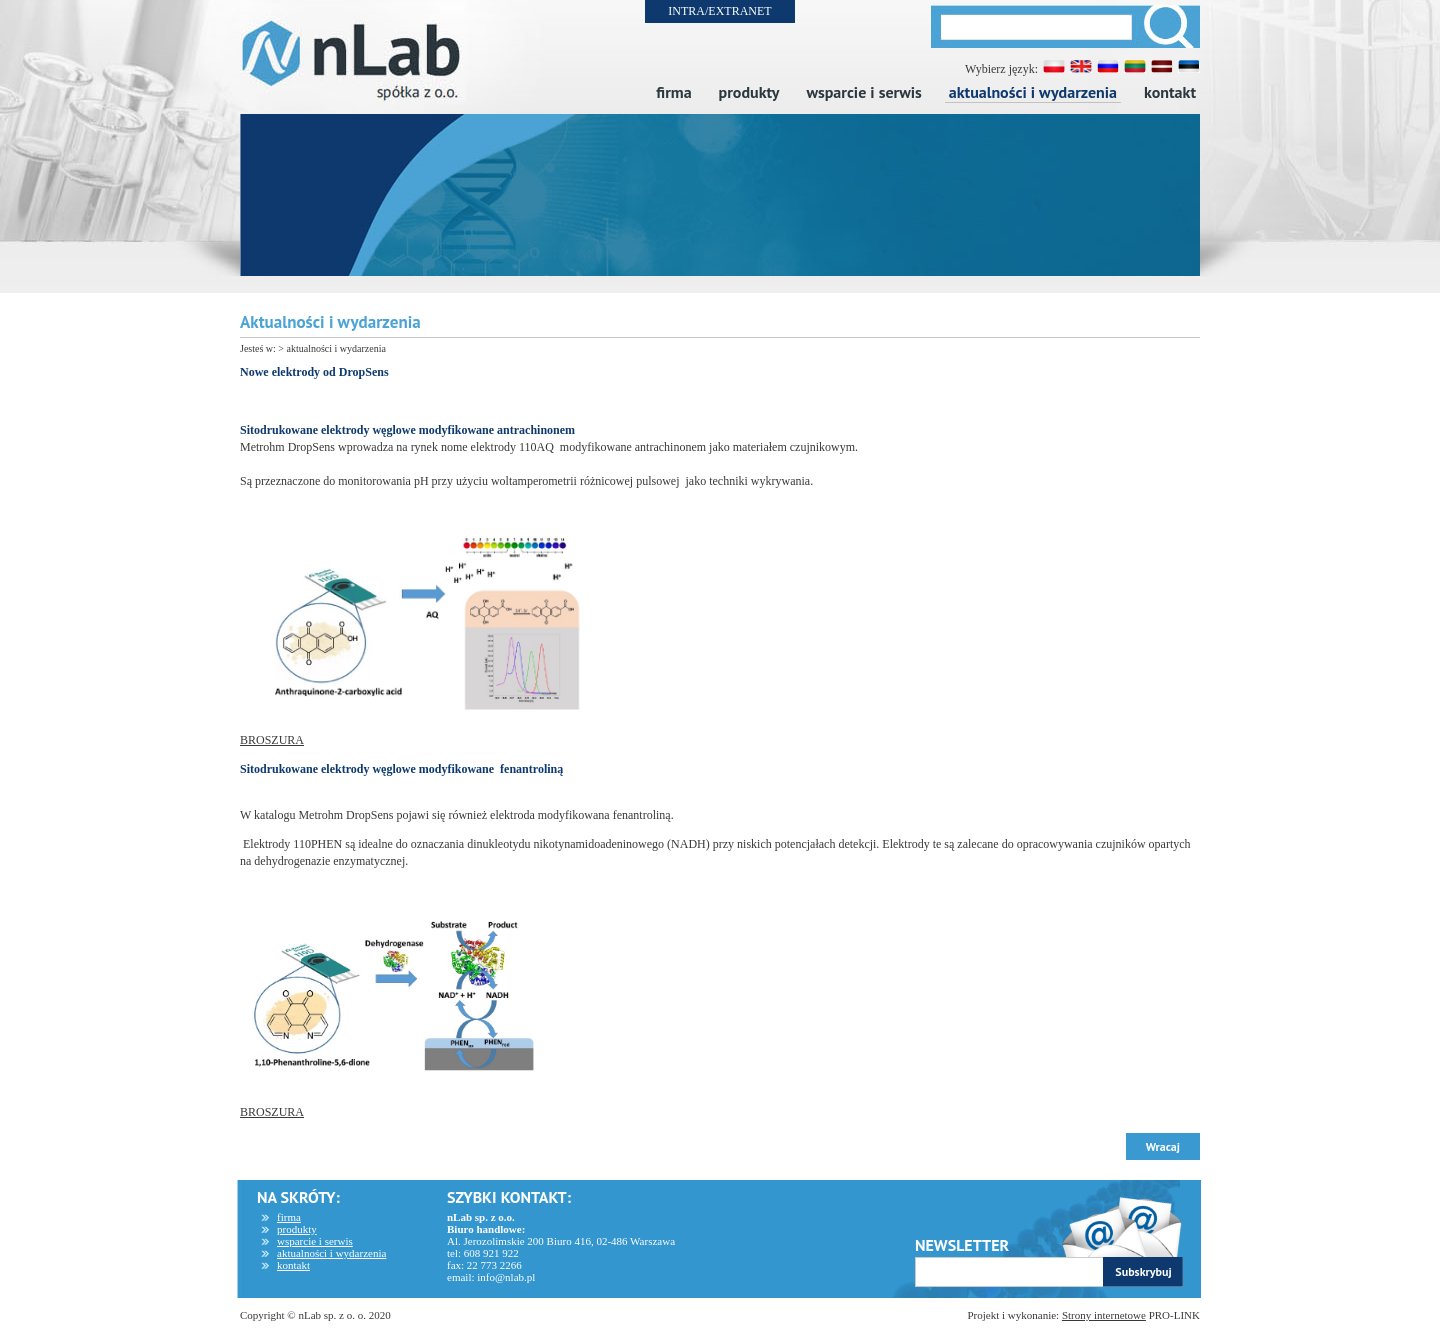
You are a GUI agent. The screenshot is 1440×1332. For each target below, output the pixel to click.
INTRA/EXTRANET (719, 11)
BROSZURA (272, 740)
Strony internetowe (1104, 1315)
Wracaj (1163, 1146)
